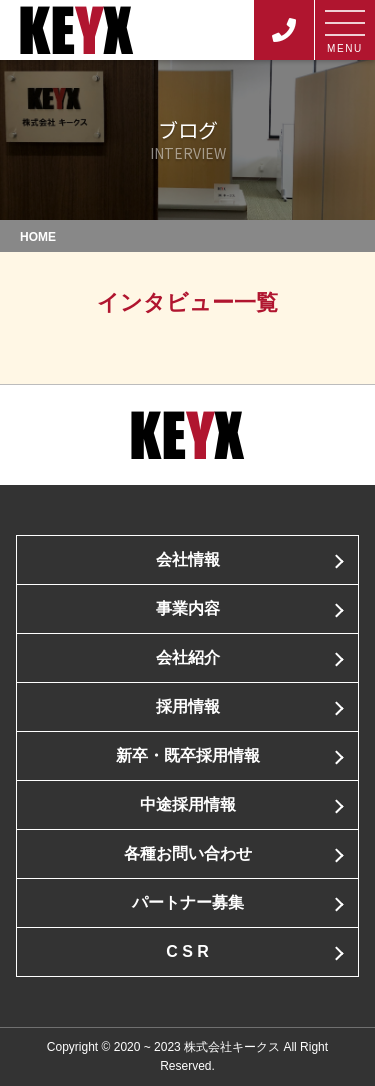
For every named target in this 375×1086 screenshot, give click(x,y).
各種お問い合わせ (188, 853)
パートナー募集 (188, 902)
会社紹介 (188, 657)
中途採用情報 (188, 804)
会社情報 (188, 559)
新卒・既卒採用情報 (188, 755)
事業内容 (188, 608)
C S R (187, 951)
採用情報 (188, 706)
